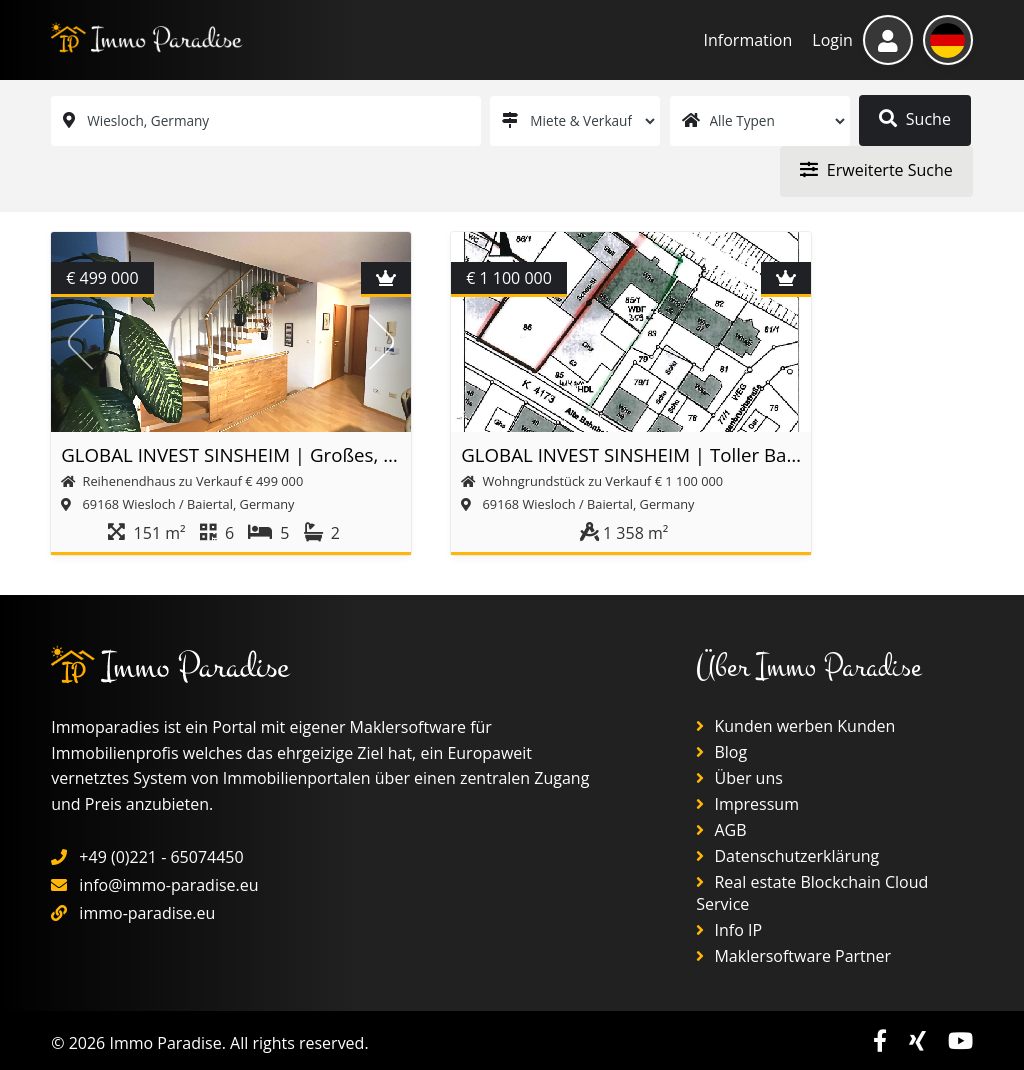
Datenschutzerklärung (787, 856)
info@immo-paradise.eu (168, 885)
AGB (721, 830)
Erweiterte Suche (876, 170)
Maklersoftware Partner (793, 956)
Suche (915, 119)
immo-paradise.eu (147, 913)
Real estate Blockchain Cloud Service (812, 893)
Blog (721, 752)
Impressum (747, 804)
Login (832, 40)
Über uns (739, 778)
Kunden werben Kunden (795, 726)
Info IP (729, 930)
